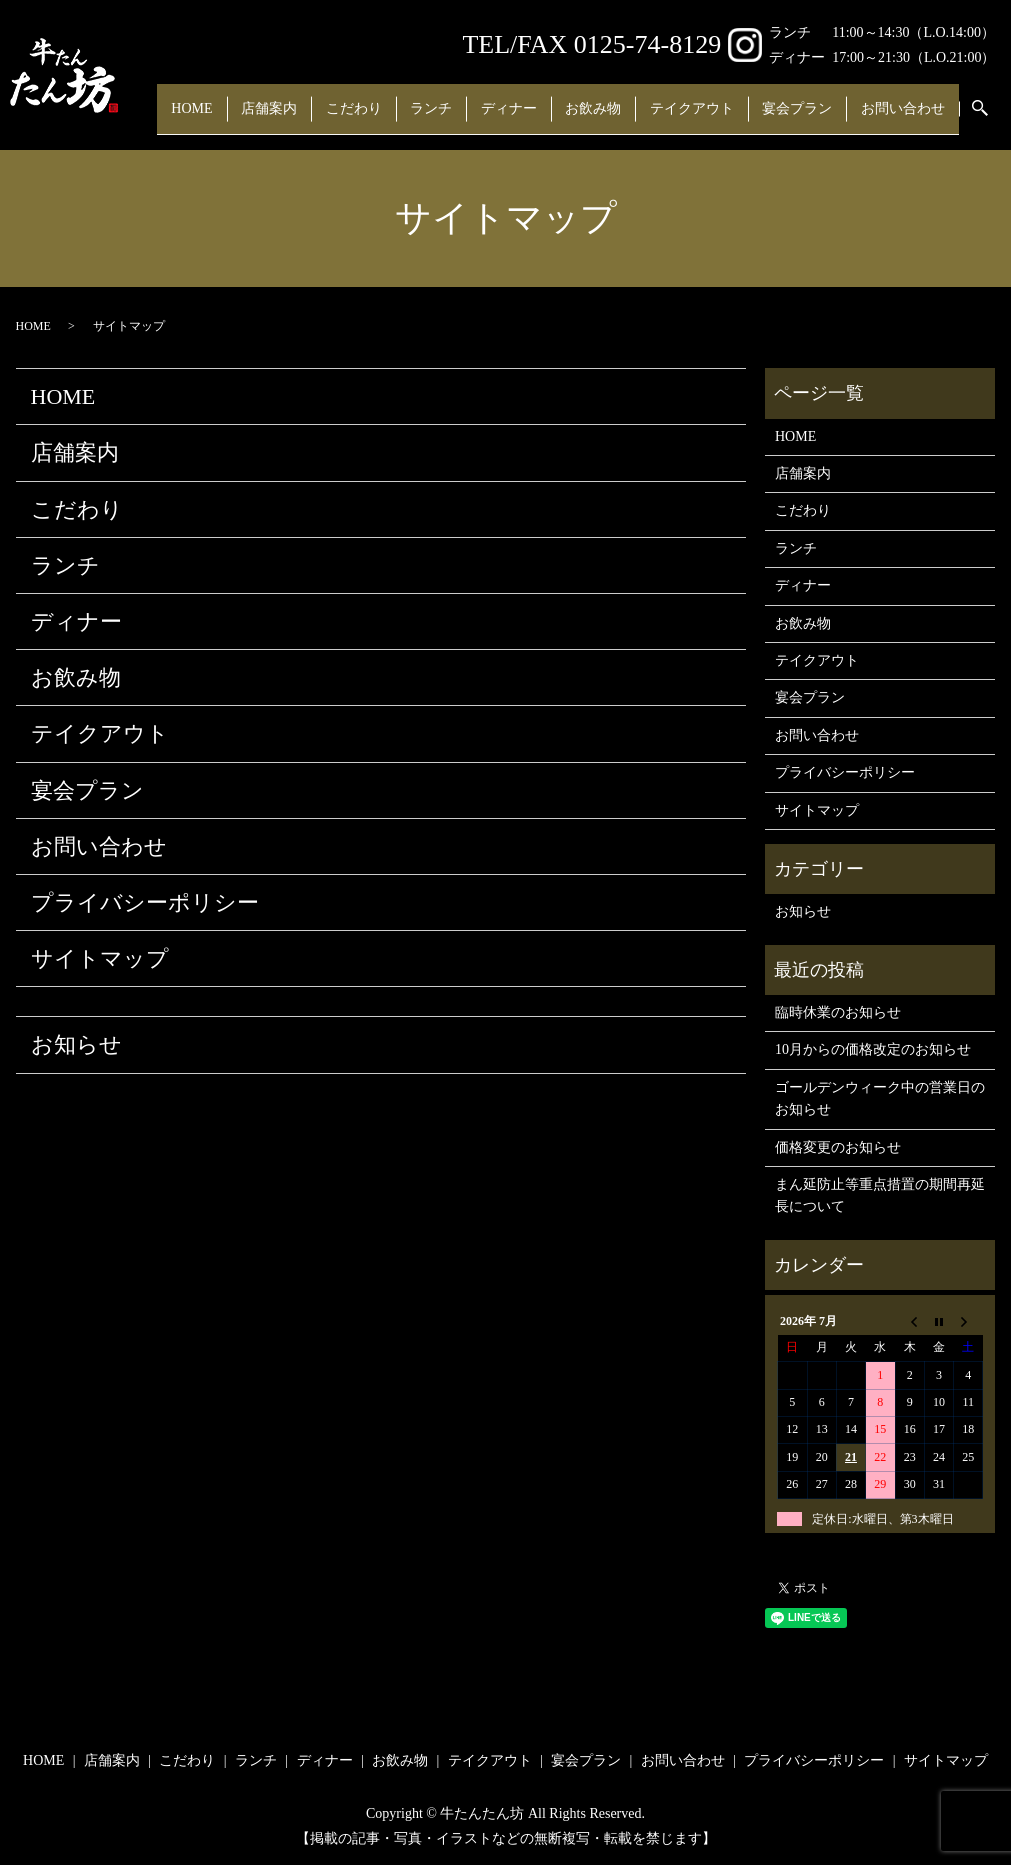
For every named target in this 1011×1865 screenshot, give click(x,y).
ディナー (531, 86)
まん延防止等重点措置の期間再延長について (880, 1195)
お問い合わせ (182, 118)
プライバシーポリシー (145, 902)
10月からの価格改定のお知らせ (873, 1049)
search (266, 119)
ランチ (440, 86)
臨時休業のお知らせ (838, 1012)
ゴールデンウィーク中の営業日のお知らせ (880, 1098)
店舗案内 (251, 86)
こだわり (349, 86)
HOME (160, 86)
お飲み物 (629, 86)
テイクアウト (741, 86)
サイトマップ (100, 958)
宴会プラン (860, 86)
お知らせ (76, 1044)
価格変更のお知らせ (838, 1147)
